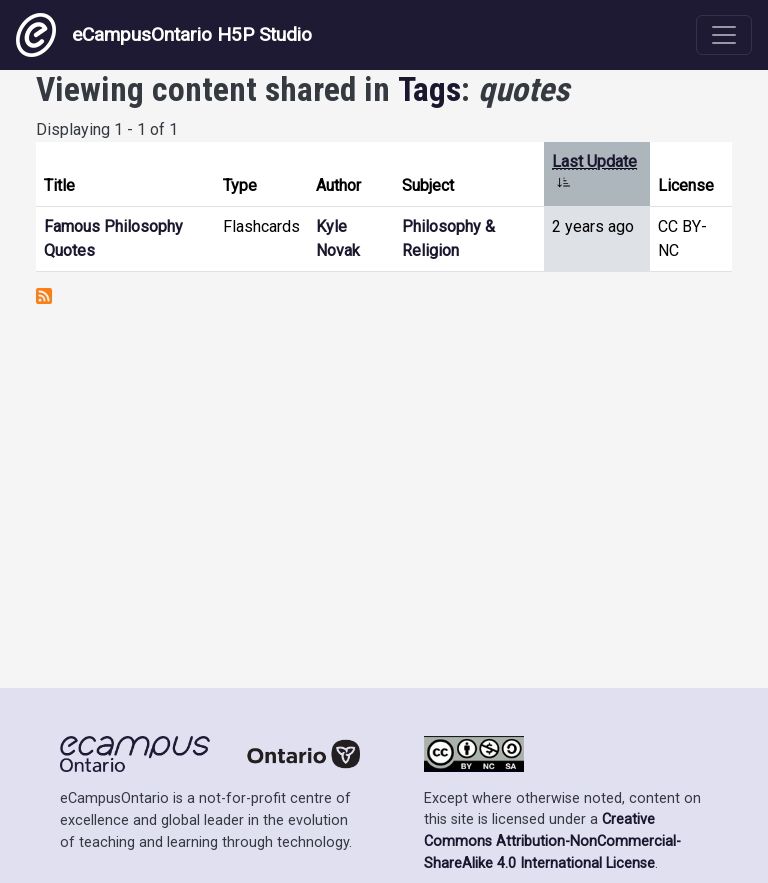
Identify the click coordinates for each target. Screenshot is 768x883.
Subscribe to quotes (44, 296)
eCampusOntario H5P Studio (164, 35)
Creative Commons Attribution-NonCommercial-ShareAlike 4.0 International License (552, 841)
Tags (429, 89)
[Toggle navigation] (724, 35)
